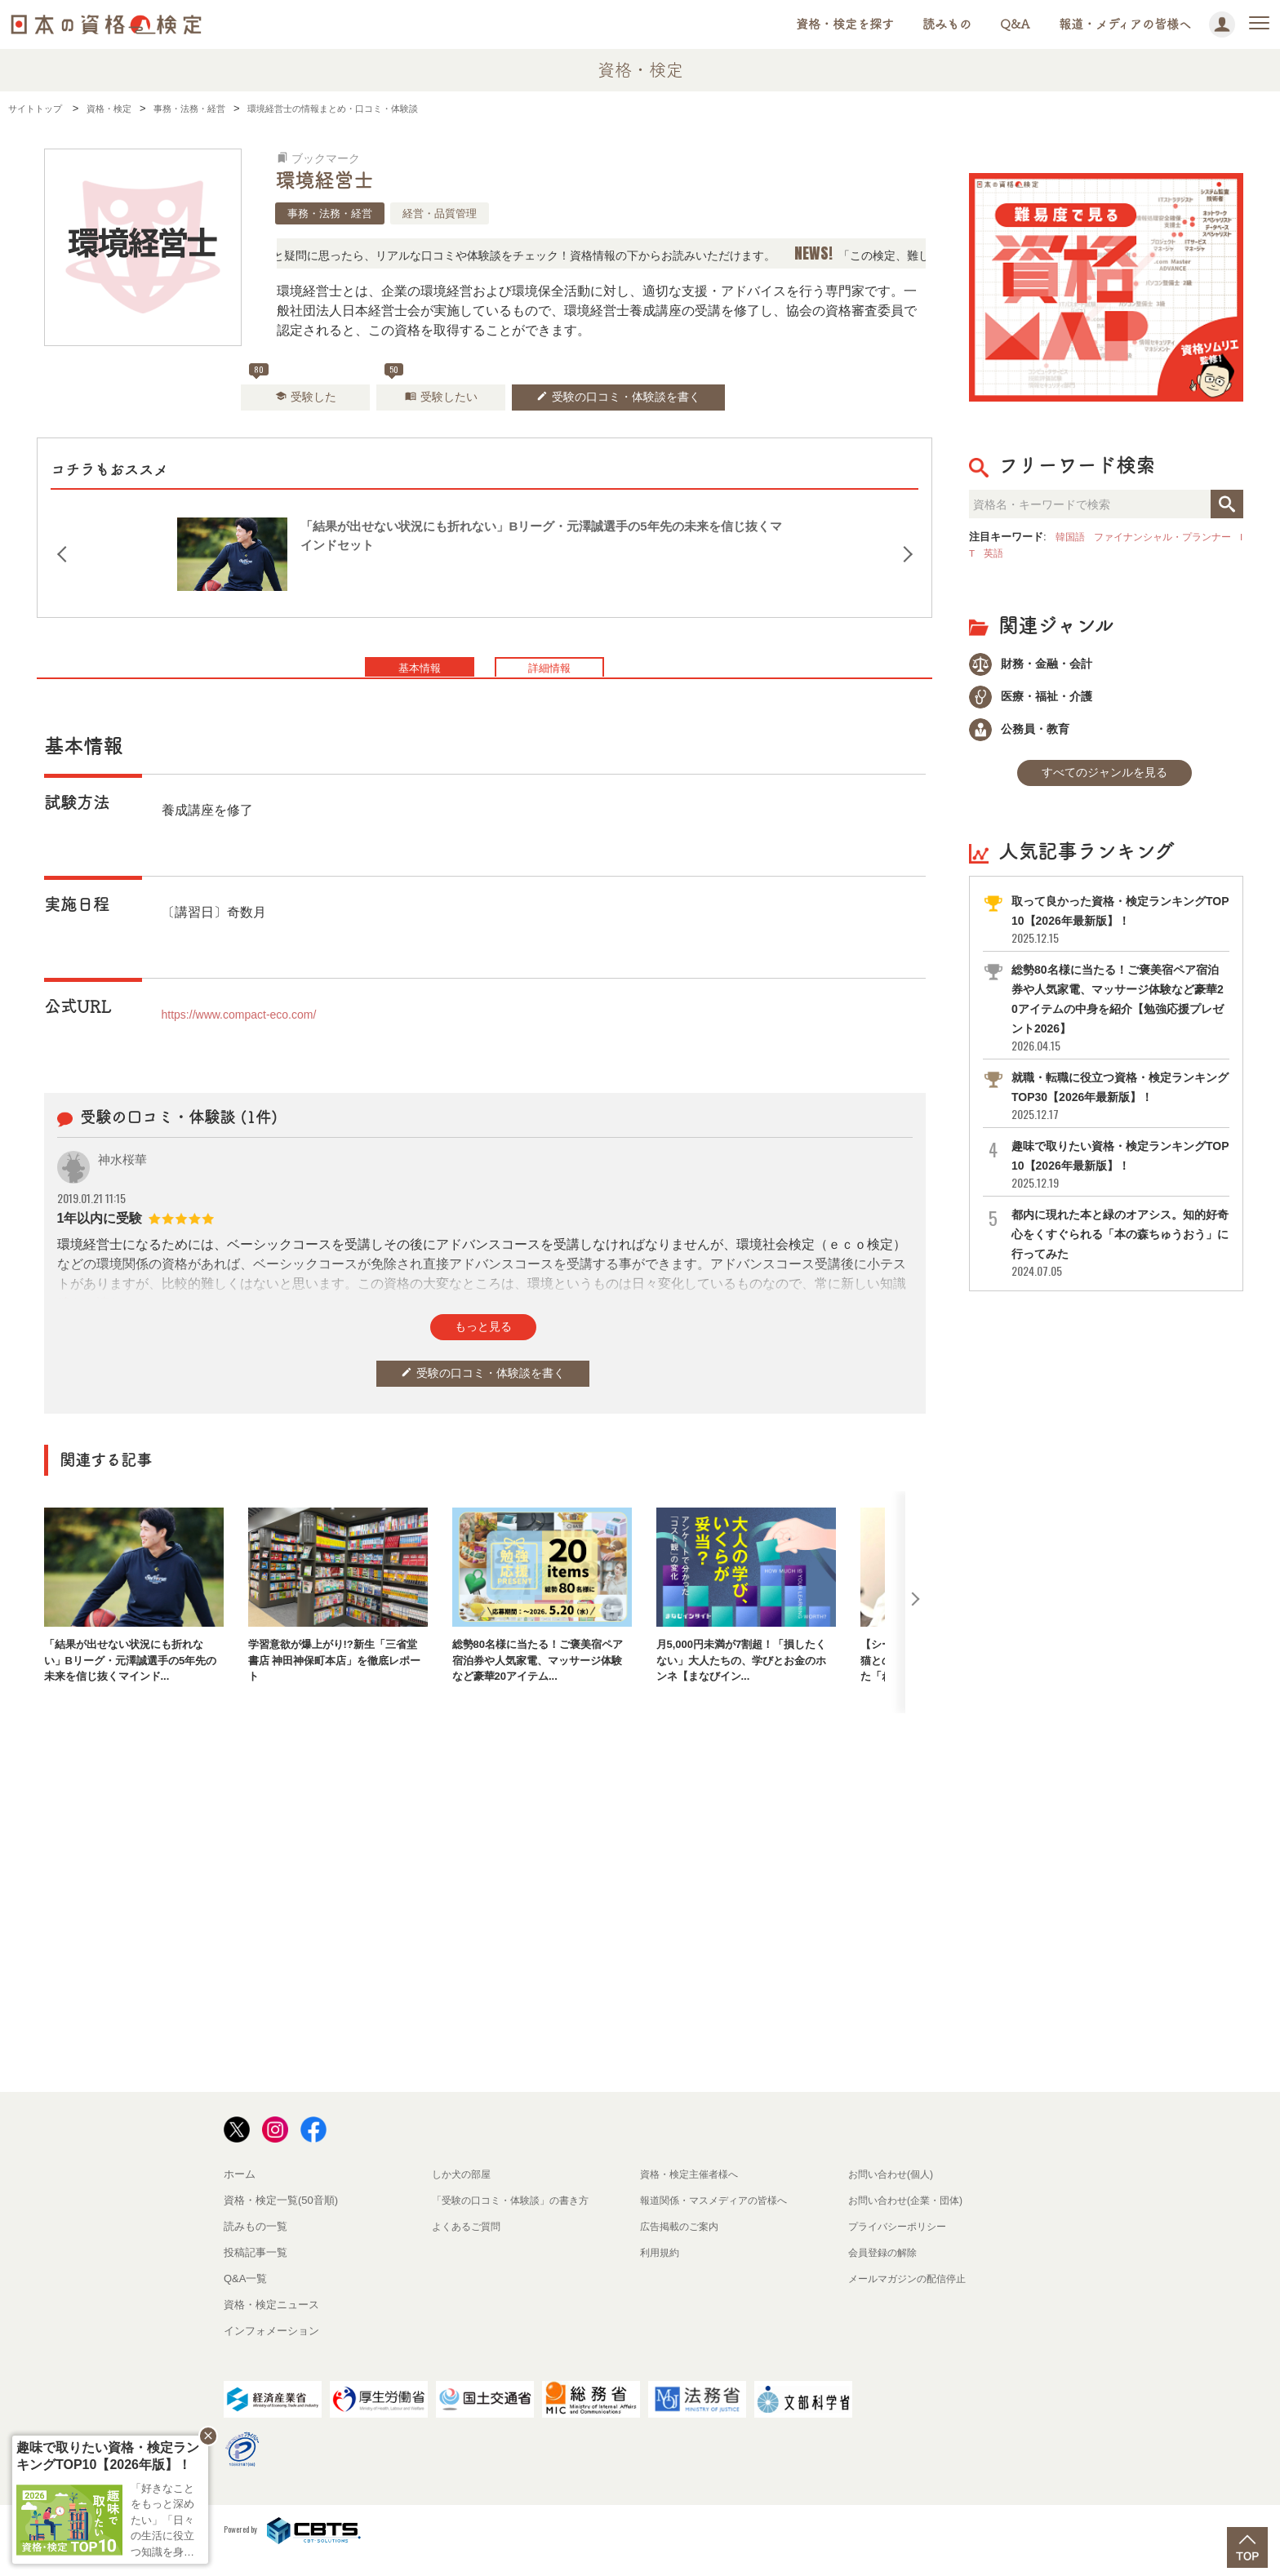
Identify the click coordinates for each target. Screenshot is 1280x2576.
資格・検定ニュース (271, 2324)
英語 (1018, 553)
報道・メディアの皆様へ (1125, 24)
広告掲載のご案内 (682, 2246)
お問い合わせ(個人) (894, 2193)
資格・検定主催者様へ (693, 2193)
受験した (281, 405)
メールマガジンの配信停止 (912, 2298)
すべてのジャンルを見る (1104, 785)
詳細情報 (578, 691)
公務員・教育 (1026, 737)
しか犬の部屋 (464, 2193)
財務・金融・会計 (1039, 665)
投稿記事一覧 (255, 2272)
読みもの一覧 (255, 2246)
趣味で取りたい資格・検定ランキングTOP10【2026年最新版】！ (1119, 1178)
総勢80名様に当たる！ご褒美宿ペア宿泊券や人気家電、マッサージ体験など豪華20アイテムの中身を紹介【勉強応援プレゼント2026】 (1119, 1021)
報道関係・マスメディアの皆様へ (719, 2220)
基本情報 (391, 691)
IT (993, 553)
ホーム (240, 2193)
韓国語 (1071, 537)
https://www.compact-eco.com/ (250, 1041)
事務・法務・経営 (329, 213)
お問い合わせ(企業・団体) (910, 2220)
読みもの (946, 24)
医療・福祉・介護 (1039, 701)
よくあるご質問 (469, 2246)
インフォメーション (271, 2350)
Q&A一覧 (245, 2298)
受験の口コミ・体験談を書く (637, 405)
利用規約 (661, 2272)
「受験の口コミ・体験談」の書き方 (517, 2220)
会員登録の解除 (885, 2272)
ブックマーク (325, 158)
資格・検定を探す (845, 24)
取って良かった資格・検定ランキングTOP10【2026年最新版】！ (1119, 933)
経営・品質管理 (439, 213)
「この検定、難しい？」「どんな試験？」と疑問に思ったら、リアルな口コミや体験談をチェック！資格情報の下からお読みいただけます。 (499, 255)
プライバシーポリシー (901, 2246)
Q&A (1015, 24)
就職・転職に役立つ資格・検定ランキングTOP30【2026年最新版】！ (1119, 1109)
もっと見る (483, 1356)
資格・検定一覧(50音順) (281, 2220)
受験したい (435, 405)
